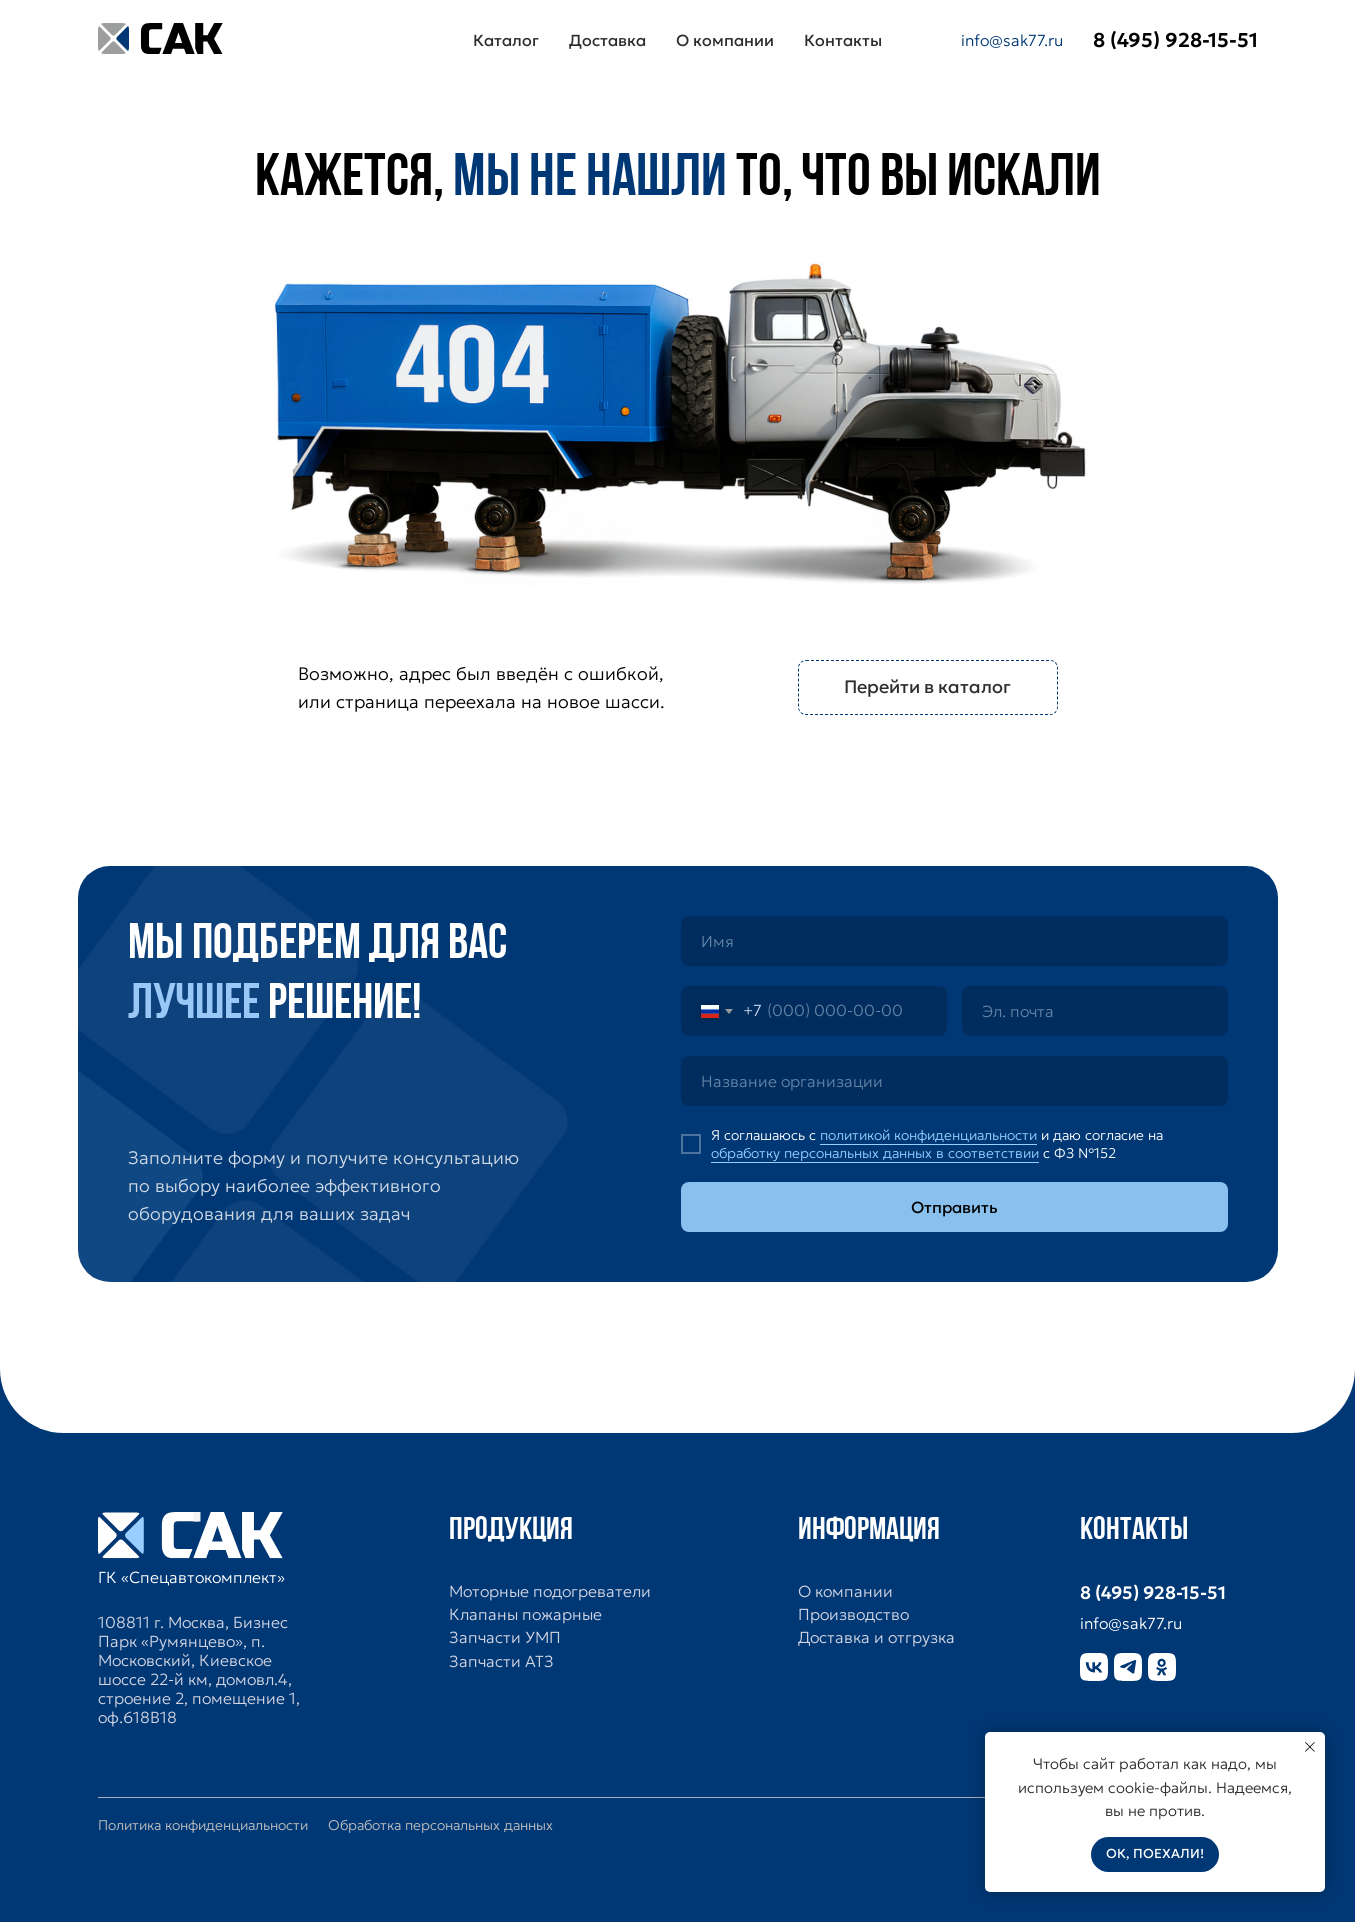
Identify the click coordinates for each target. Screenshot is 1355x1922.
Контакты (843, 40)
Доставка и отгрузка (876, 1637)
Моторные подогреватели (550, 1591)
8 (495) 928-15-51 (1153, 1592)
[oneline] (954, 1081)
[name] (954, 941)
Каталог (506, 40)
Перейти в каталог (927, 686)
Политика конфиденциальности (203, 1825)
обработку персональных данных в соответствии (875, 1153)
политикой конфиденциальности (928, 1135)
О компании (725, 40)
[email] (1095, 1011)
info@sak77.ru (1012, 40)
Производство (853, 1614)
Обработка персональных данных (440, 1825)
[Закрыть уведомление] (1310, 1747)
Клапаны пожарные (525, 1614)
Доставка (607, 40)
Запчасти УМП (505, 1637)
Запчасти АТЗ (501, 1661)
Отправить (954, 1207)
